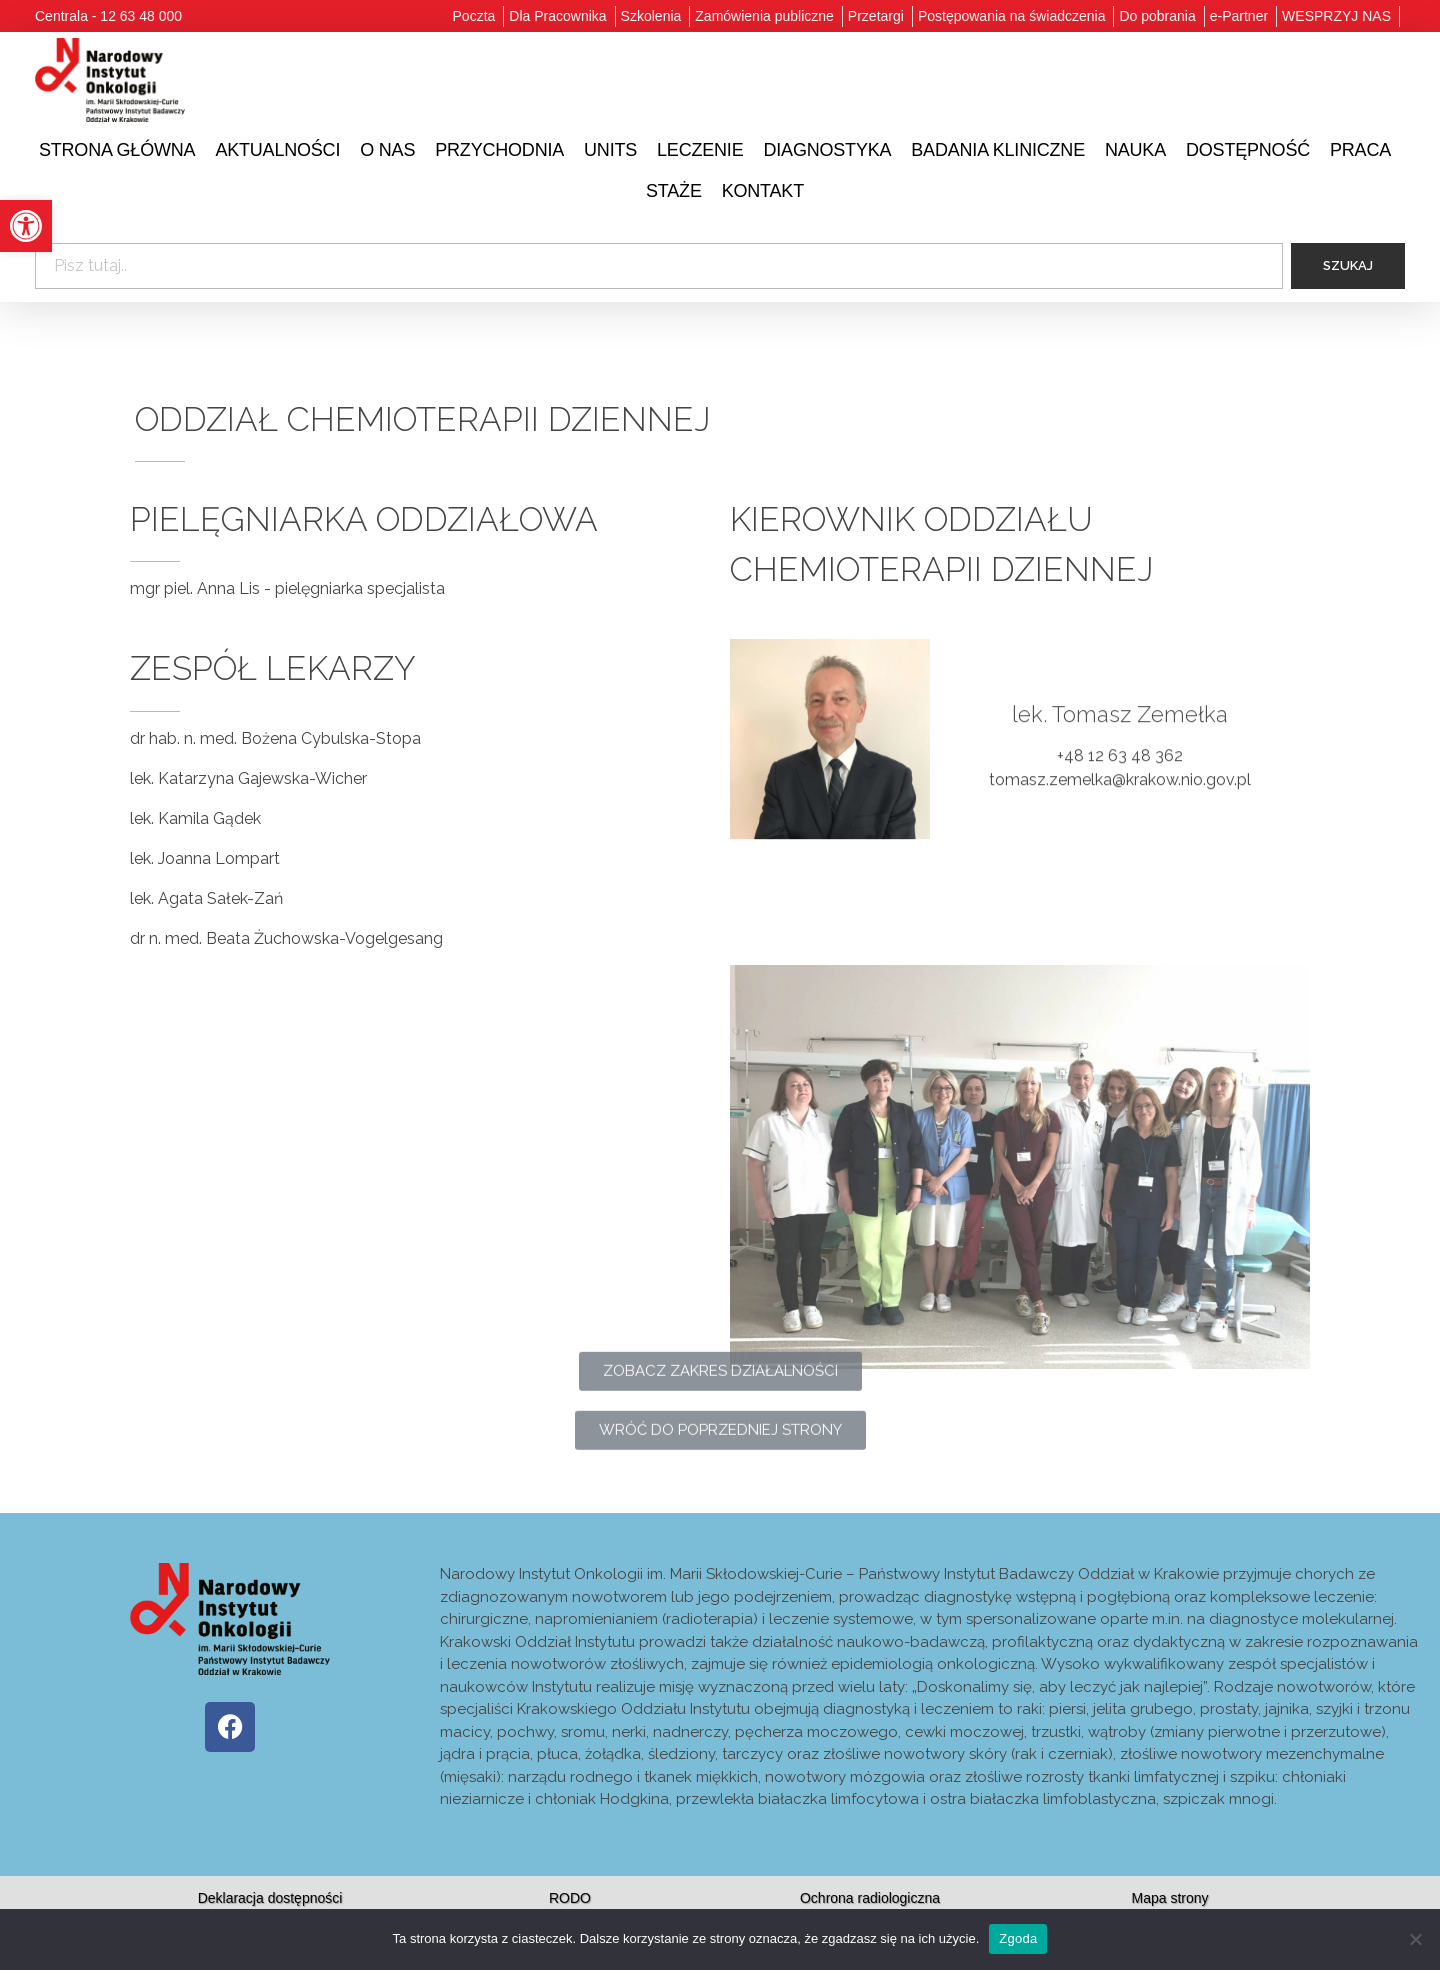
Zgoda (1018, 1938)
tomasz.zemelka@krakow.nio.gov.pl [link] (1120, 805)
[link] (26, 226)
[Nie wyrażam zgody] (1415, 1939)
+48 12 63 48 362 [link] (1120, 781)
